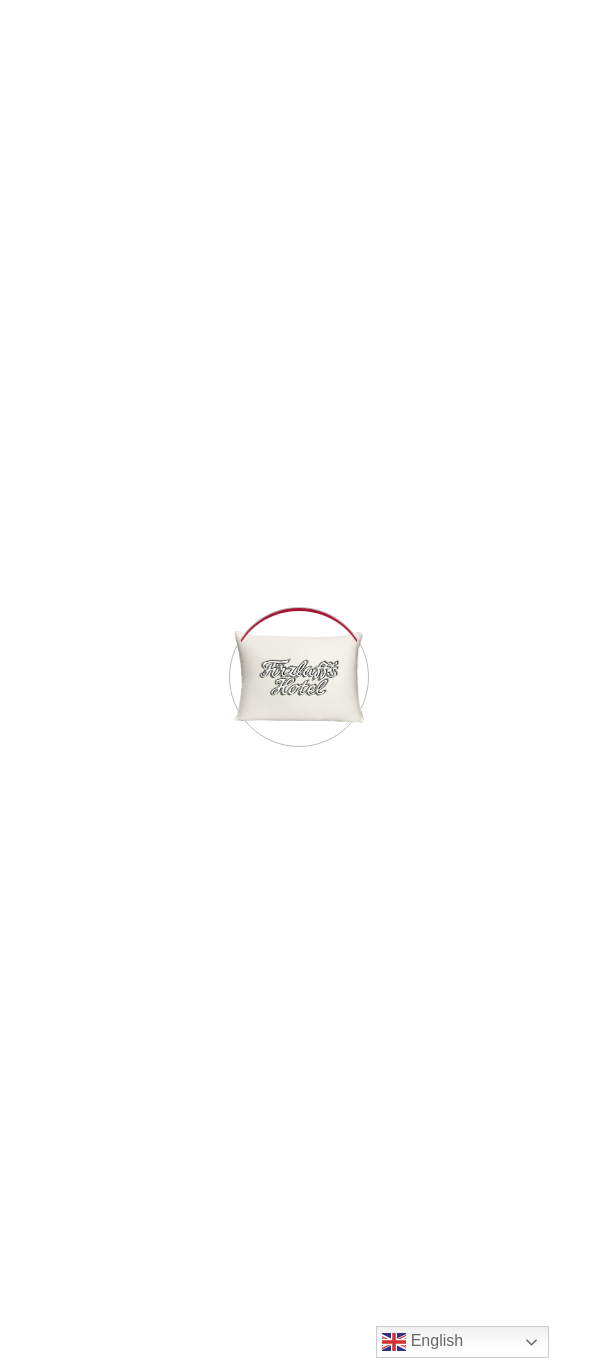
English (422, 1342)
